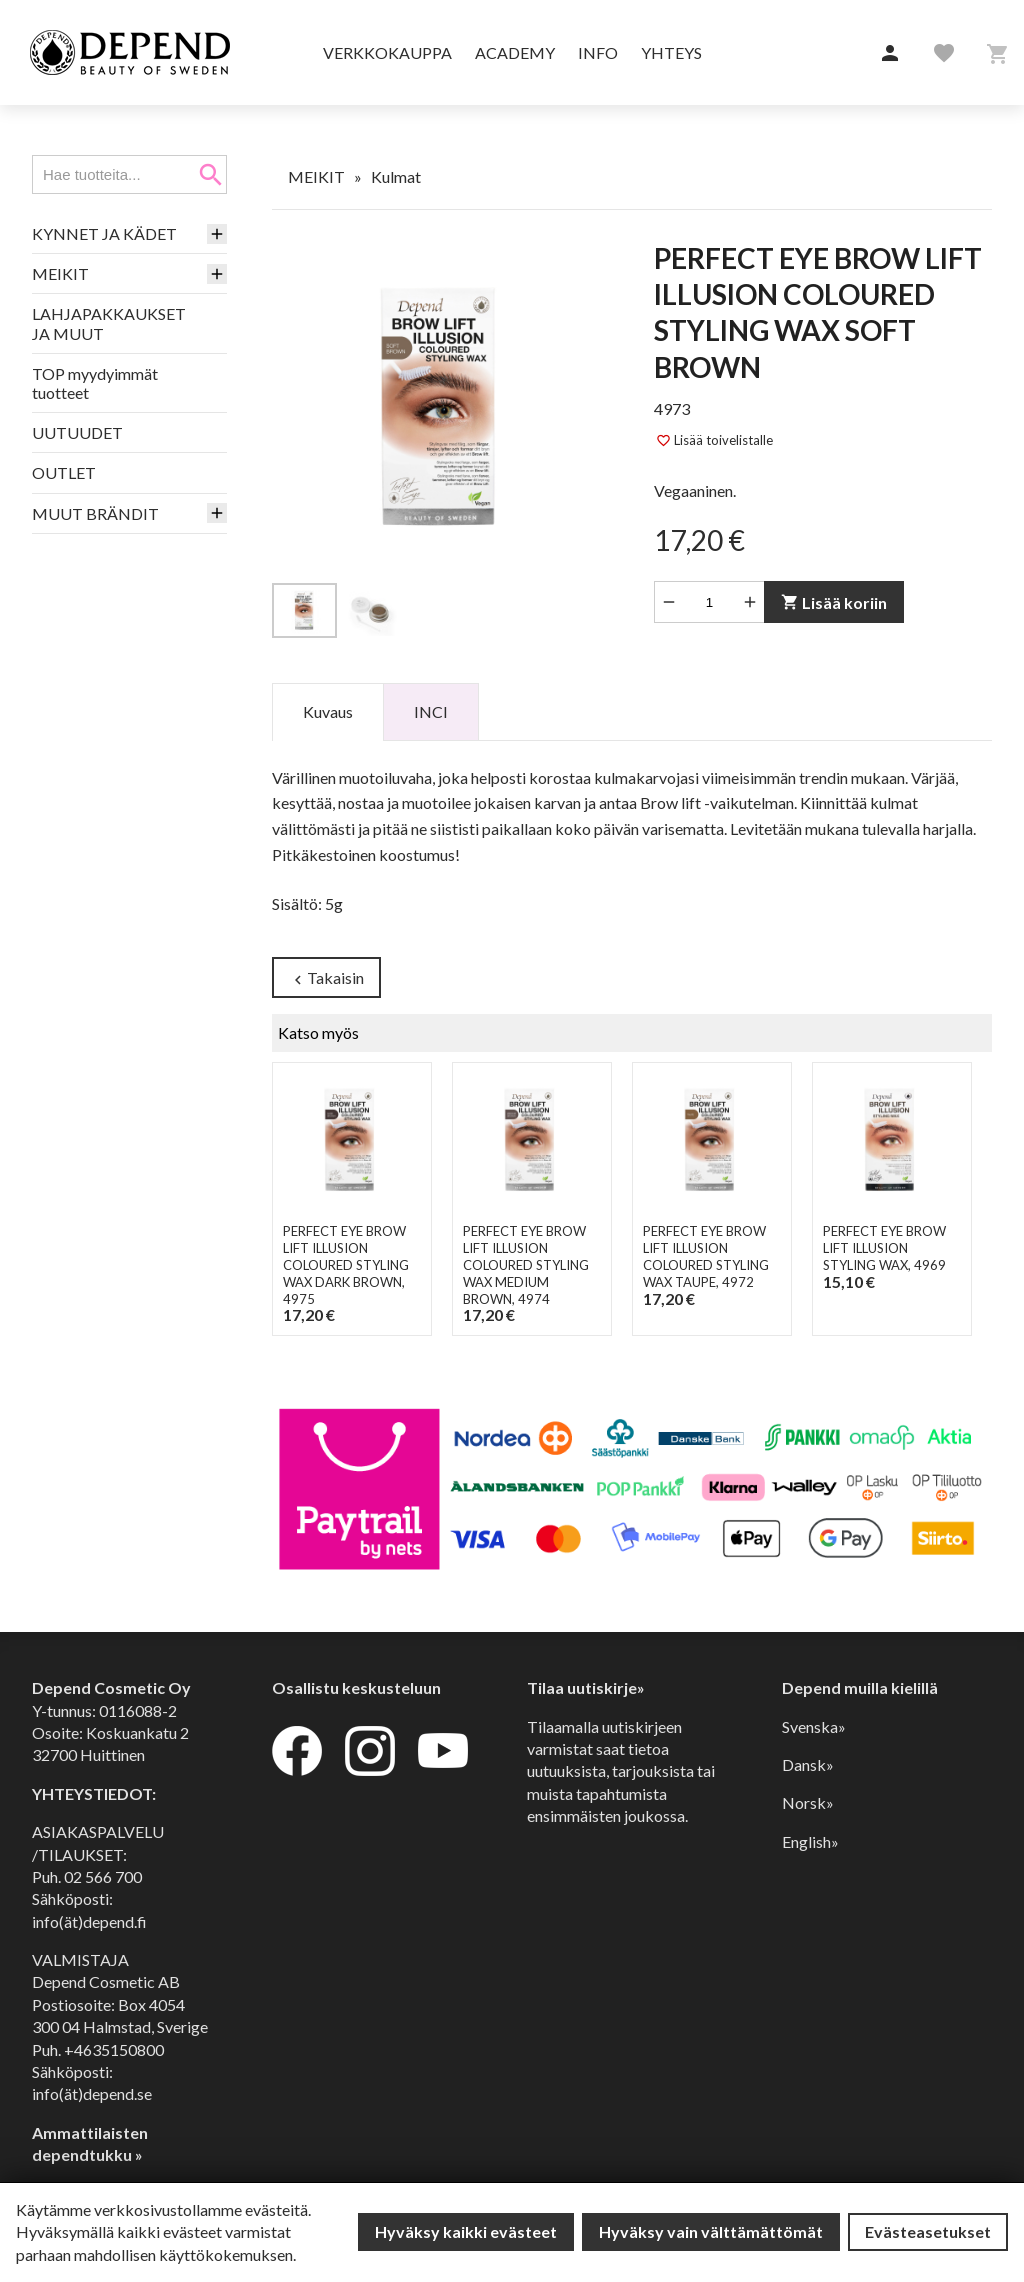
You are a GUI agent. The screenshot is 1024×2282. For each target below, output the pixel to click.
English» (810, 1841)
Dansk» (808, 1764)
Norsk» (808, 1802)
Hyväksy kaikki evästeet (466, 2231)
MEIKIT (60, 273)
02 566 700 (103, 1876)
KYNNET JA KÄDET (104, 233)
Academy (515, 52)
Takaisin (326, 978)
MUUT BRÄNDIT (95, 513)
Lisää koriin (834, 602)
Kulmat (396, 176)
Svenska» (814, 1726)
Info (598, 52)
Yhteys (671, 52)
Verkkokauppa (387, 52)
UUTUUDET (77, 432)
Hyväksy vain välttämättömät (711, 2231)
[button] (890, 54)
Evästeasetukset (928, 2231)
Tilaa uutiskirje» (586, 1687)
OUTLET (64, 472)
